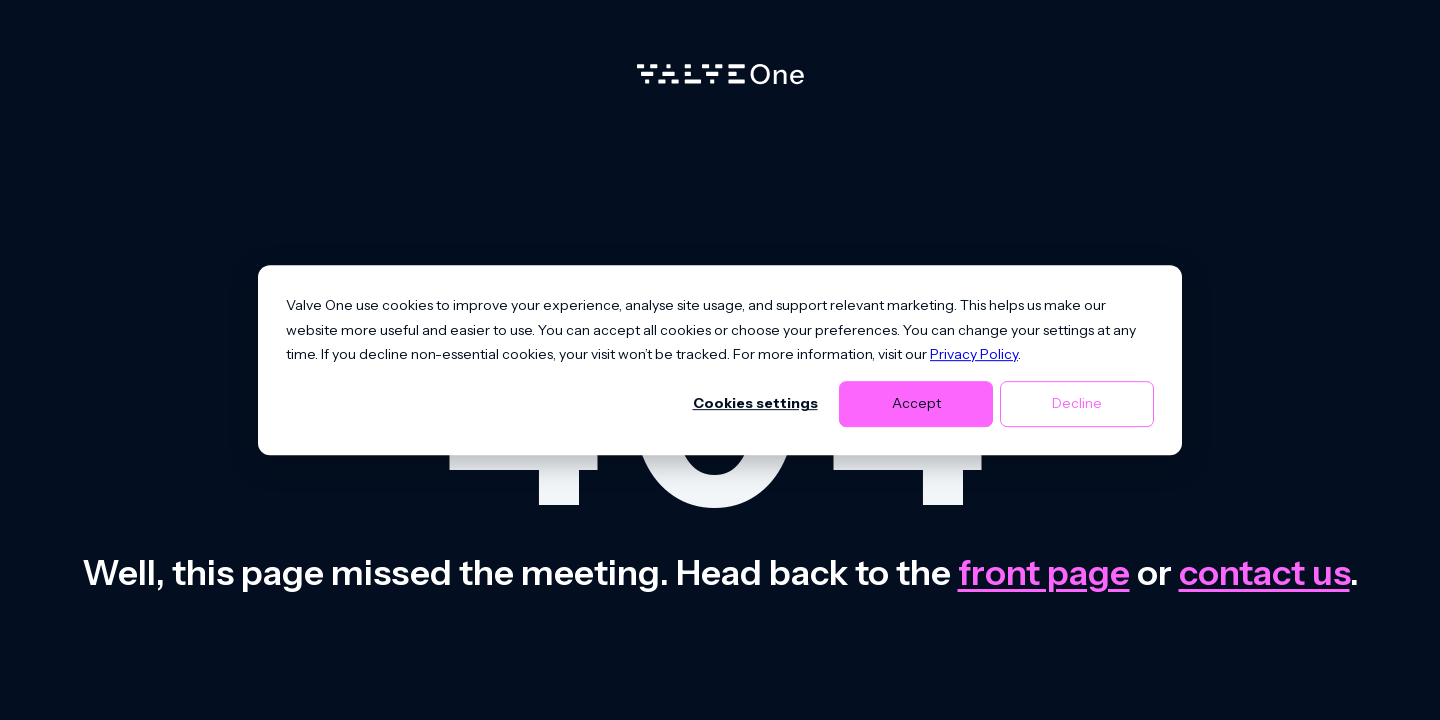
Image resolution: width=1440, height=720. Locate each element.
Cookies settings (755, 404)
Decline (1077, 404)
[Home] (720, 79)
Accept (916, 404)
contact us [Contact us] (1264, 572)
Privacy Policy (974, 354)
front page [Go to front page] (1044, 572)
